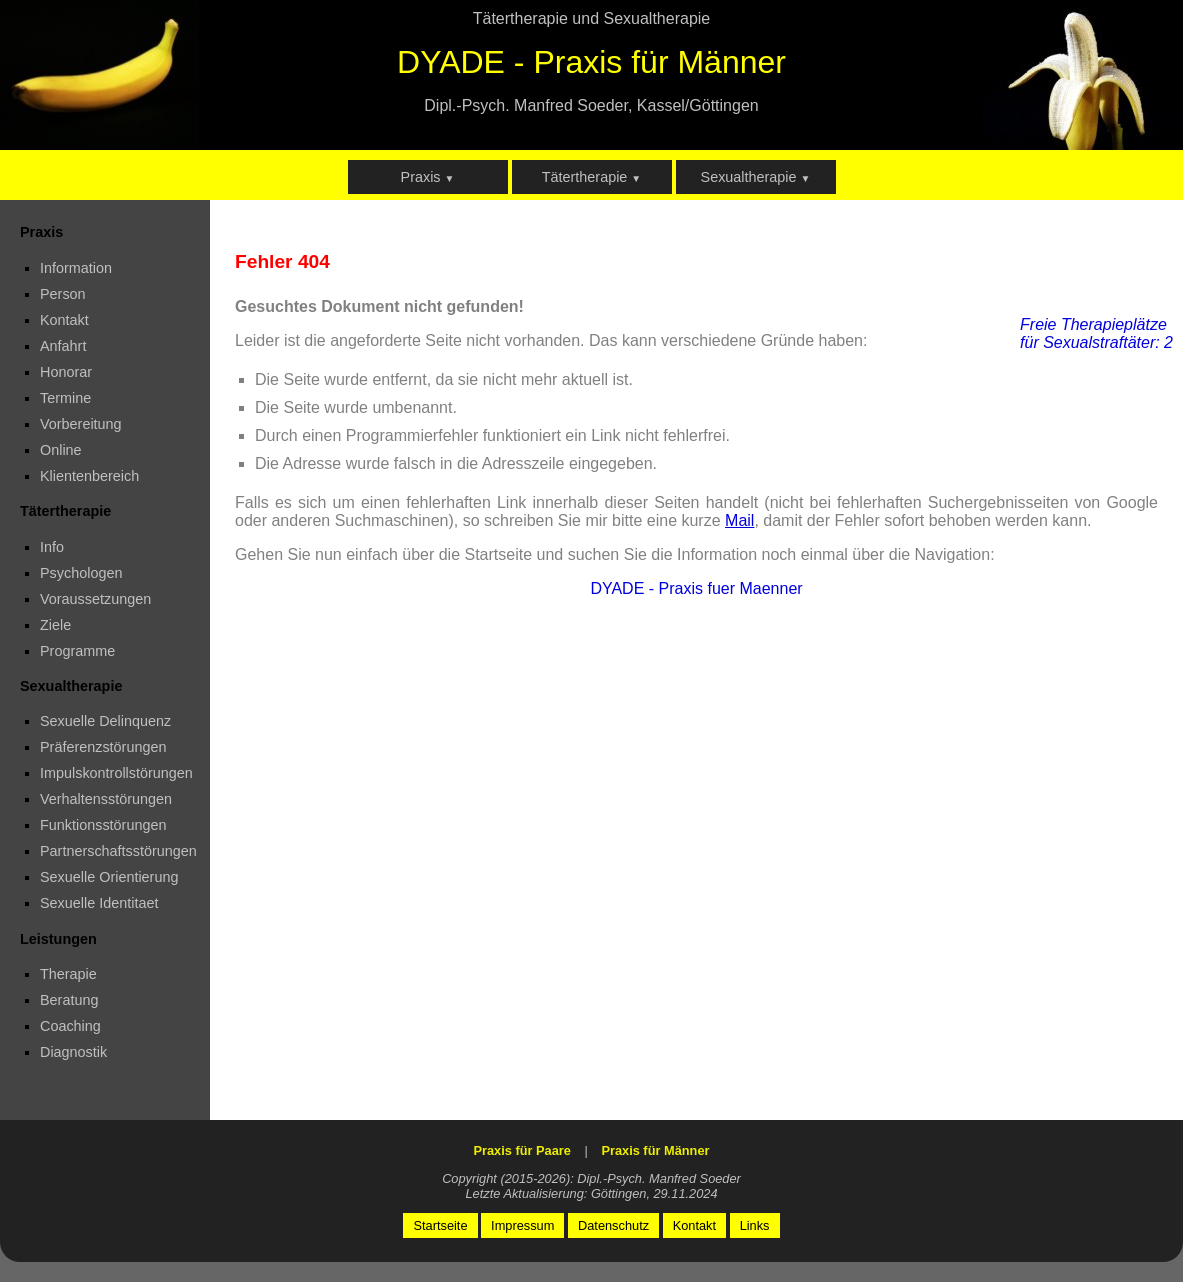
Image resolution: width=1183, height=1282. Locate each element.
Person (63, 294)
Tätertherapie (592, 177)
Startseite (440, 1225)
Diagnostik (73, 1052)
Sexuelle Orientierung (109, 877)
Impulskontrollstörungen (116, 773)
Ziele (55, 625)
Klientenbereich (89, 476)
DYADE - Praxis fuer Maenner (696, 588)
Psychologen (81, 573)
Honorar (66, 372)
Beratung (69, 1000)
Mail (739, 520)
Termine (65, 398)
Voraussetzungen (95, 599)
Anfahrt (63, 346)
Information (76, 268)
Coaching (70, 1026)
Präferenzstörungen (103, 747)
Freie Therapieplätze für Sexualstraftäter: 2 (1096, 333)
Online (61, 450)
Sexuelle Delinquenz (105, 721)
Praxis (428, 177)
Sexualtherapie (756, 177)
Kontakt (64, 320)
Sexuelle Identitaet (99, 903)
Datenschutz (613, 1225)
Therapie (68, 974)
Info (52, 547)
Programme (77, 651)
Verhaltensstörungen (106, 799)
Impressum (522, 1225)
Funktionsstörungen (103, 825)
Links (755, 1225)
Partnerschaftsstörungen (118, 851)
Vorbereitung (81, 424)
